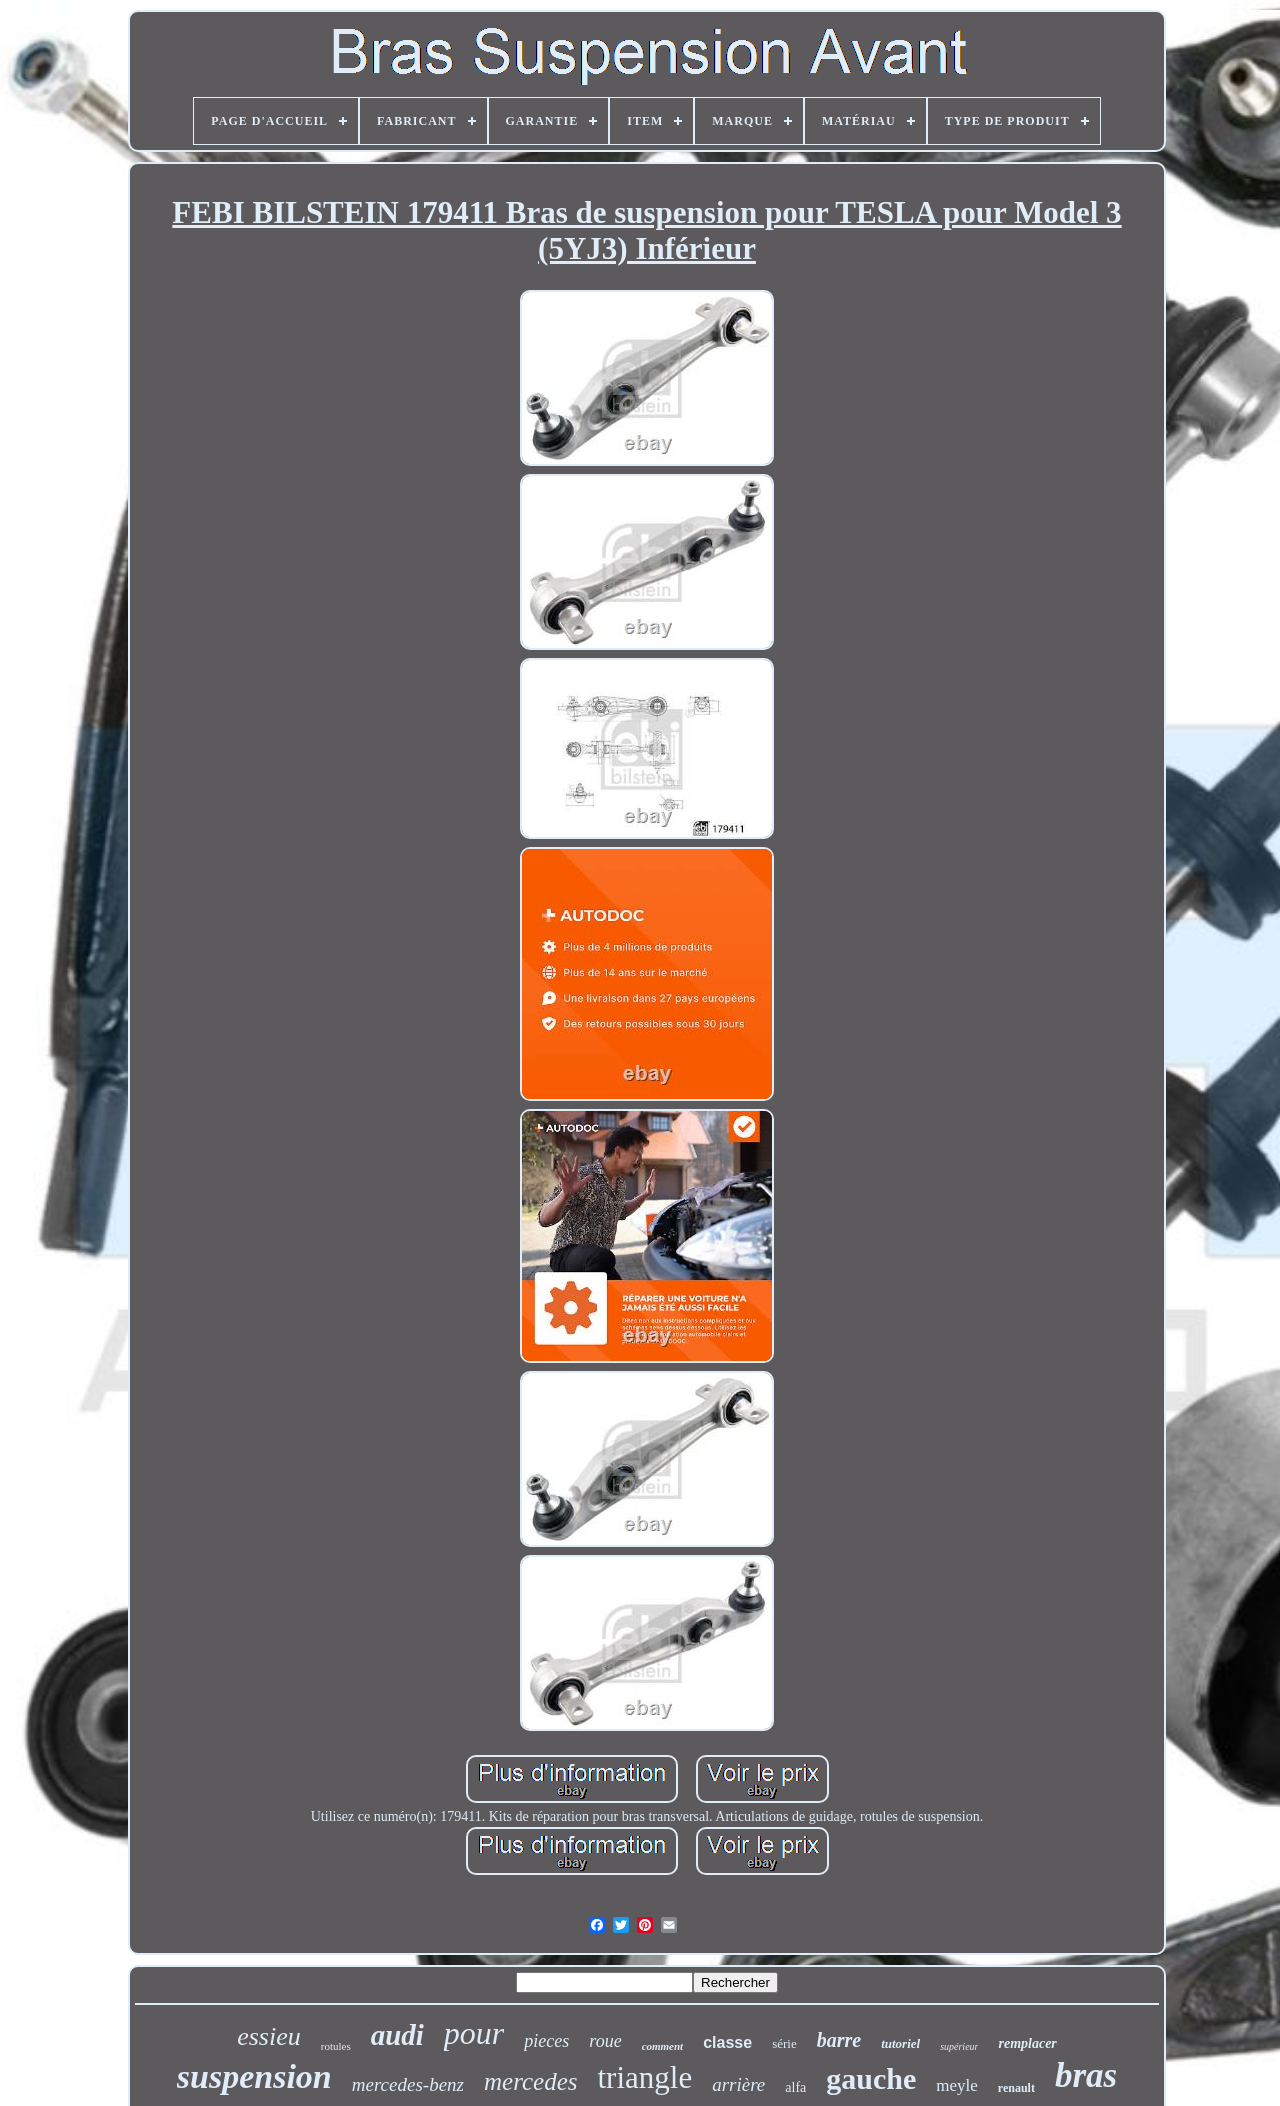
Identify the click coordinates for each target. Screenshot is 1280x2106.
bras (1086, 2075)
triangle (644, 2077)
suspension (254, 2076)
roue (605, 2041)
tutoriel (900, 2043)
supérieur (959, 2046)
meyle (957, 2085)
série (784, 2043)
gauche (871, 2078)
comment (663, 2046)
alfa (795, 2087)
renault (1016, 2088)
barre (839, 2040)
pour (474, 2033)
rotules (336, 2046)
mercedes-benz (408, 2084)
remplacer (1027, 2043)
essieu (269, 2036)
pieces (546, 2041)
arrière (738, 2084)
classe (727, 2042)
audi (397, 2035)
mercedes (530, 2081)
